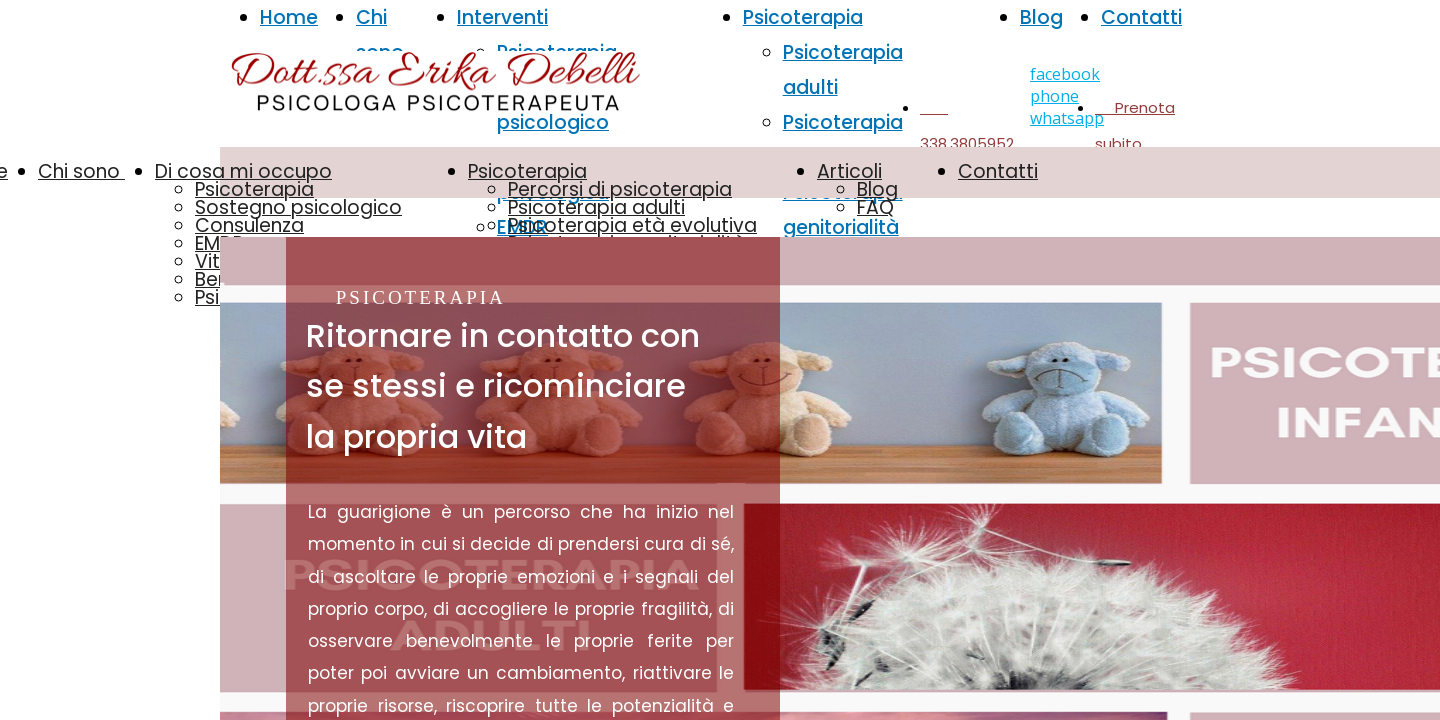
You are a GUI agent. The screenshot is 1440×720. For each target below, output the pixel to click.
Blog (1041, 17)
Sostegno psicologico (298, 207)
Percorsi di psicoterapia (620, 189)
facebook (1065, 74)
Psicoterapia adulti (596, 207)
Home (289, 17)
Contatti (1141, 17)
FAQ (875, 207)
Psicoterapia (254, 189)
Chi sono (81, 171)
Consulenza (249, 225)
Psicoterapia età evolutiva (632, 225)
